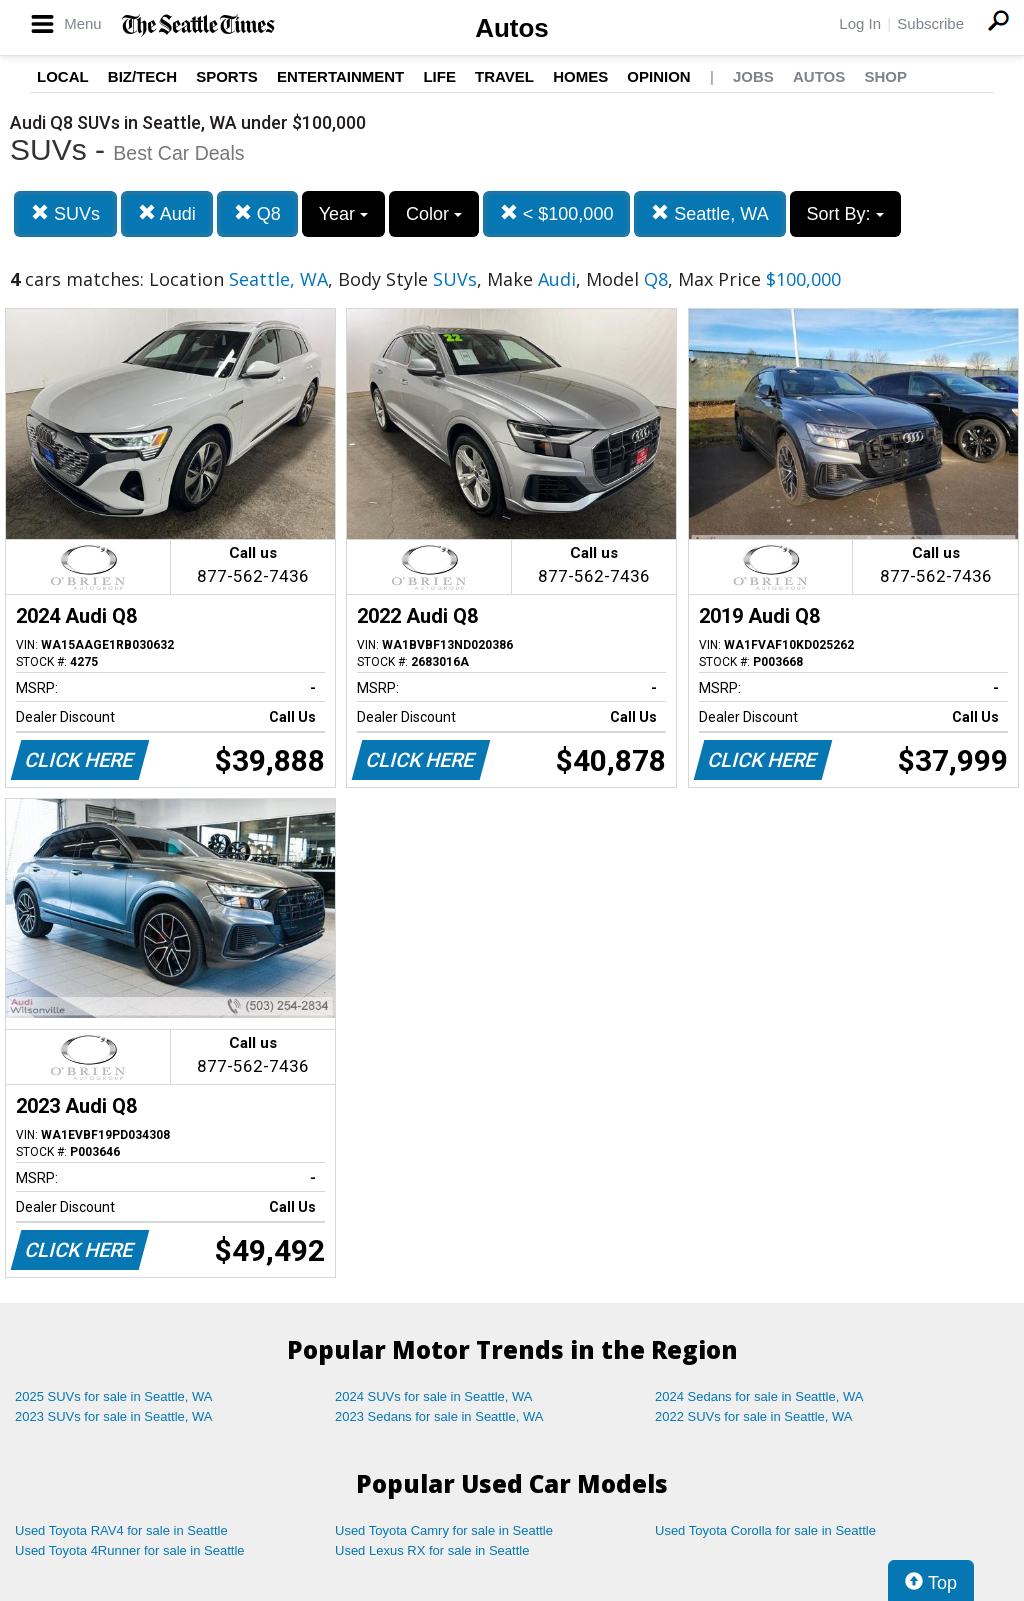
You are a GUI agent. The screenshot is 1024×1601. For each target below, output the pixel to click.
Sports (227, 76)
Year (343, 214)
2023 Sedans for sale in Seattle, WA (439, 1416)
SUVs (65, 213)
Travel (504, 76)
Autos (512, 28)
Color (434, 214)
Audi (167, 213)
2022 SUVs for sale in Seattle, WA (754, 1416)
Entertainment (340, 76)
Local (63, 76)
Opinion (658, 76)
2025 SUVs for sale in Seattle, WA (114, 1396)
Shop (885, 76)
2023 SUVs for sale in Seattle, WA (114, 1416)
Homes (580, 76)
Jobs (753, 76)
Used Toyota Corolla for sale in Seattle (765, 1530)
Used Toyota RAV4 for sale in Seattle (121, 1530)
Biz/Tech (142, 76)
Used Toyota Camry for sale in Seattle (444, 1530)
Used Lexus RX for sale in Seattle (432, 1550)
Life (439, 76)
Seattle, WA (709, 213)
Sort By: (845, 214)
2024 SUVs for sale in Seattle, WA (434, 1396)
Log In (860, 23)
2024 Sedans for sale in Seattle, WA (759, 1396)
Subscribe (930, 23)
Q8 (257, 213)
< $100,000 (557, 213)
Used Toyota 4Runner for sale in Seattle (130, 1550)
